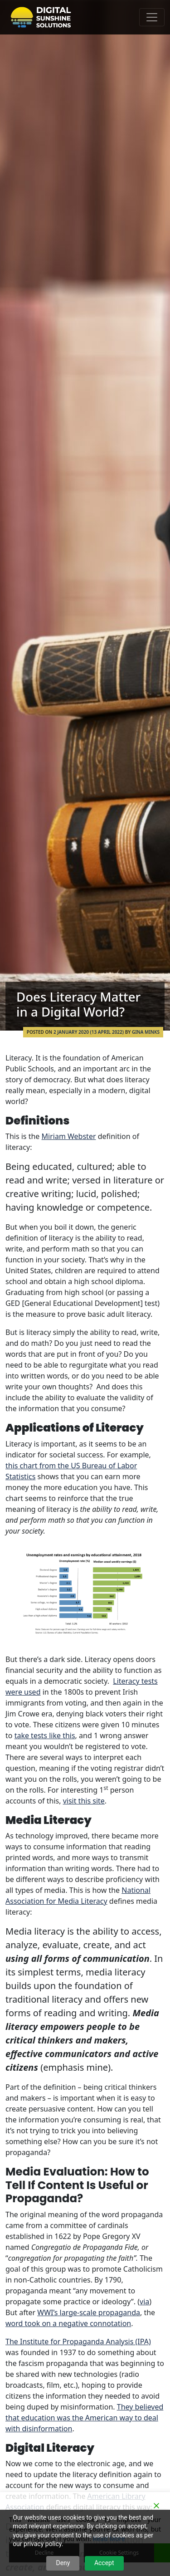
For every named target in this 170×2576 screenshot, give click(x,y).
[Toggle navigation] (152, 17)
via (144, 2302)
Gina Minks (146, 1032)
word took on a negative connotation (68, 2323)
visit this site (84, 1801)
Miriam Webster (69, 1136)
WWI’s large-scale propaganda (88, 2312)
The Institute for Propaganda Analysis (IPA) (78, 2341)
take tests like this (45, 1735)
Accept (104, 2562)
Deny (63, 2562)
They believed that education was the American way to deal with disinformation (84, 2418)
